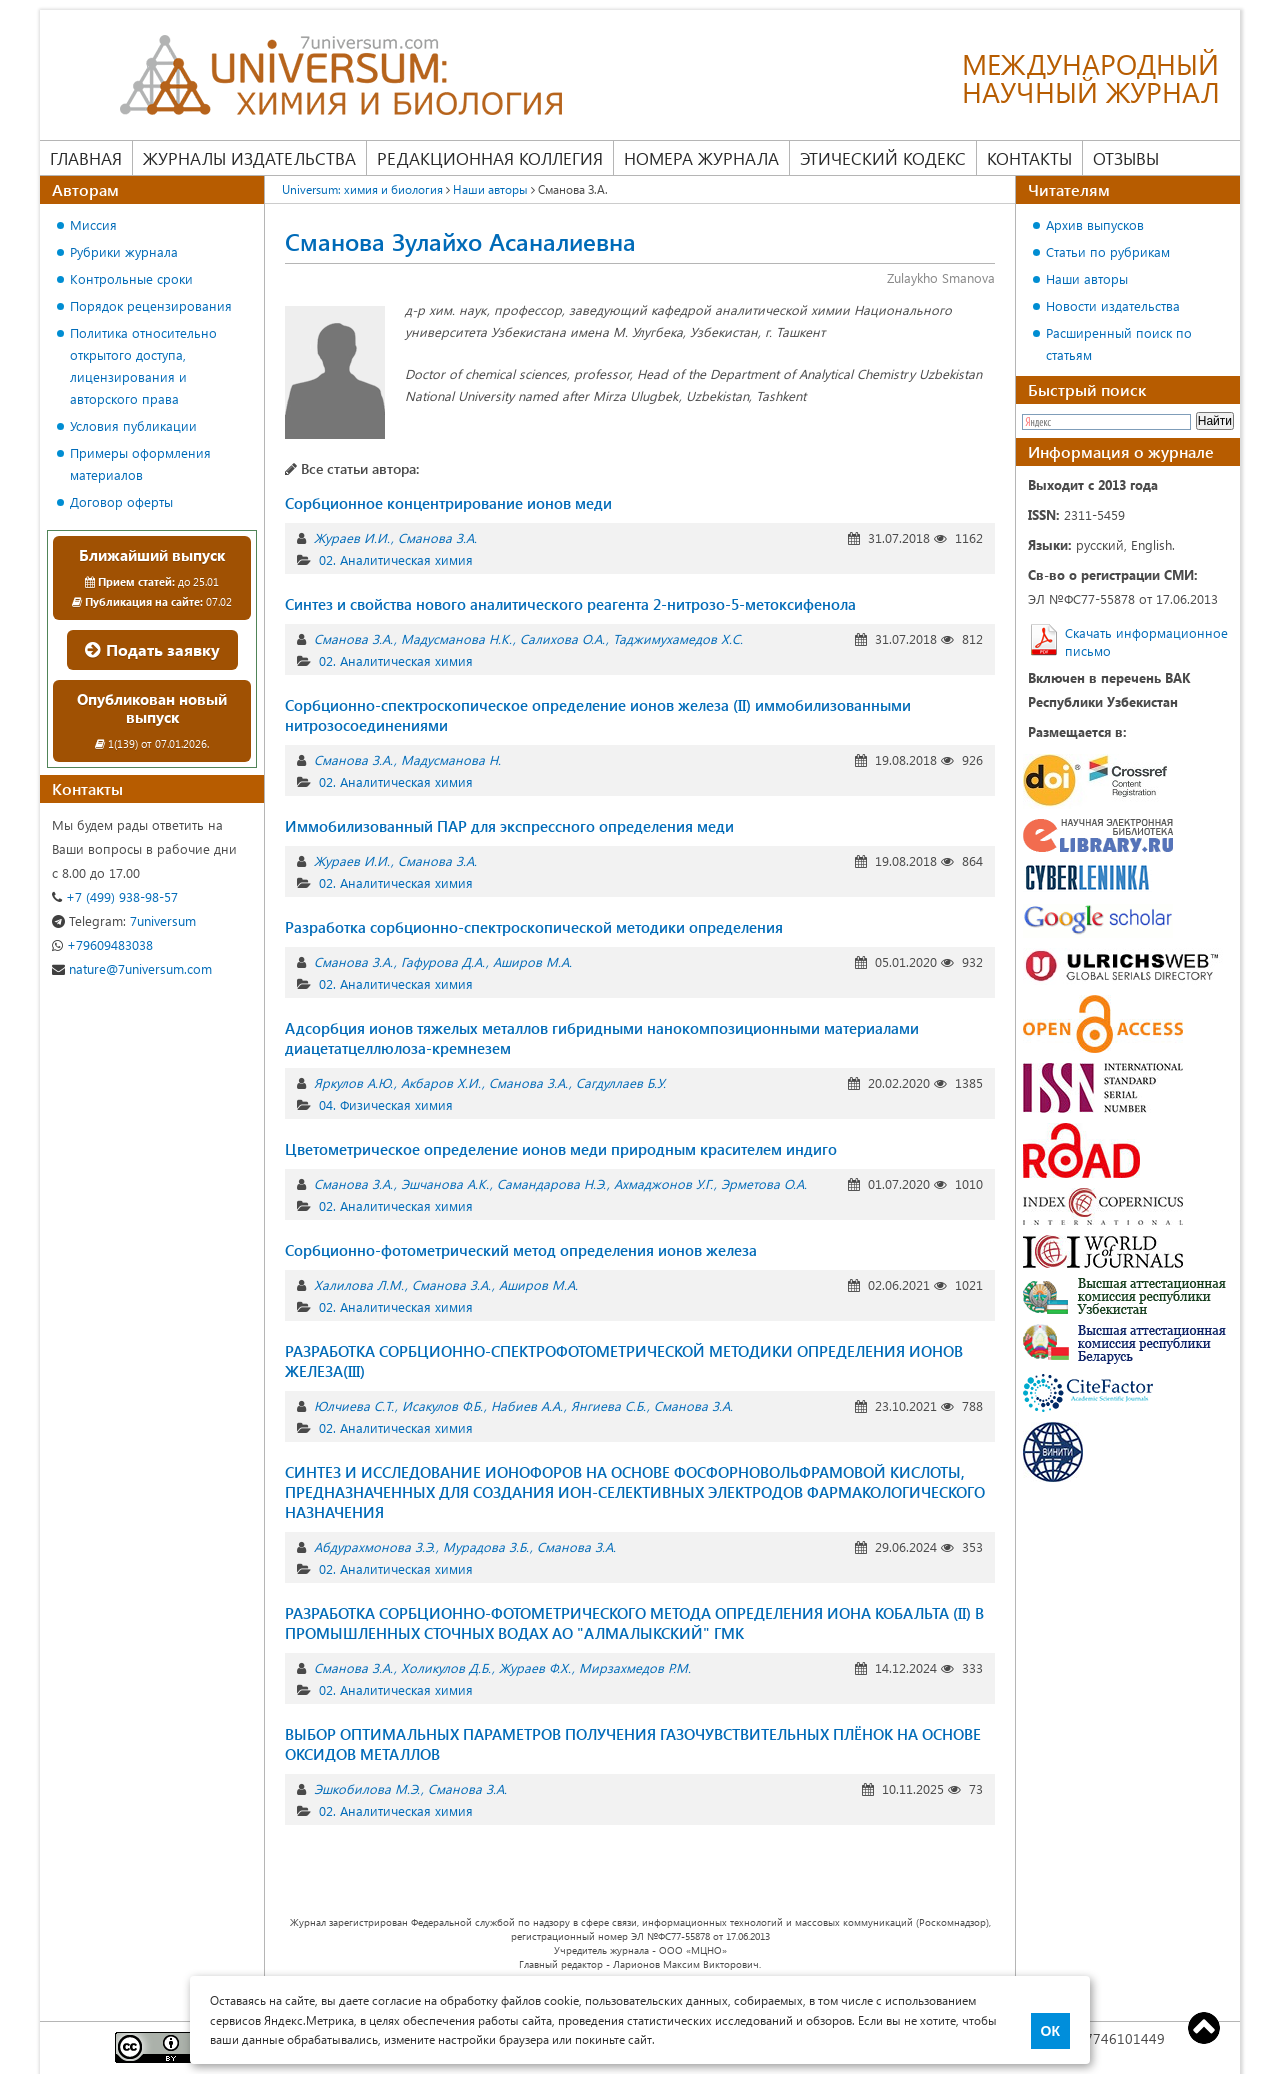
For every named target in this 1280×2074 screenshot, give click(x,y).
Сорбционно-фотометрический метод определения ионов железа (521, 1250)
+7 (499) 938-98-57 (115, 896)
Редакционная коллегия (490, 158)
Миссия (93, 224)
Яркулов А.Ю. (353, 1082)
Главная (86, 158)
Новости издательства (1113, 305)
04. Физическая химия (386, 1104)
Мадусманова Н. (451, 759)
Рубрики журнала (124, 251)
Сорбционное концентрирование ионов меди (448, 503)
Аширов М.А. (532, 961)
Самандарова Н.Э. (551, 1183)
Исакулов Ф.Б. (442, 1405)
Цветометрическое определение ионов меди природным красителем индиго (561, 1149)
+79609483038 (102, 944)
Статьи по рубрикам (1108, 251)
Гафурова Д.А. (443, 961)
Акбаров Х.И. (441, 1082)
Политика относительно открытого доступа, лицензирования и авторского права (143, 365)
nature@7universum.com (132, 968)
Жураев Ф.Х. (535, 1667)
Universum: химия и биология (362, 189)
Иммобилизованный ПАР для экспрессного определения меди (509, 826)
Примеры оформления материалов (140, 463)
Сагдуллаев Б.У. (621, 1082)
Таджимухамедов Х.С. (678, 638)
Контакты (1029, 158)
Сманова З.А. (437, 537)
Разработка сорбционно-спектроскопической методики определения (534, 927)
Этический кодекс (883, 158)
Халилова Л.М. (359, 1284)
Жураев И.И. (352, 537)
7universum (124, 920)
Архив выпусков (1095, 224)
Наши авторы (490, 189)
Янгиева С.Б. (608, 1405)
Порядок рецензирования (151, 305)
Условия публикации (133, 425)
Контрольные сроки (131, 278)
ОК (1050, 2031)
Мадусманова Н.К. (456, 638)
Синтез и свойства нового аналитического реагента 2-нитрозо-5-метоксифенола (570, 604)
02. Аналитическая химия (396, 559)
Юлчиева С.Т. (354, 1405)
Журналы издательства (249, 158)
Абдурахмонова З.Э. (374, 1546)
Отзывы (1126, 158)
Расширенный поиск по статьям (1119, 343)
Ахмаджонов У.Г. (663, 1183)
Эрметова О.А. (764, 1183)
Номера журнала (701, 158)
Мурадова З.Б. (486, 1546)
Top (1204, 2028)
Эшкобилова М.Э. (367, 1788)
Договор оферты (121, 501)
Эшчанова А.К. (445, 1183)
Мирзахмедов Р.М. (635, 1667)
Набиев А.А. (527, 1405)
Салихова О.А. (562, 638)
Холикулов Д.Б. (446, 1667)
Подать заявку (152, 649)
